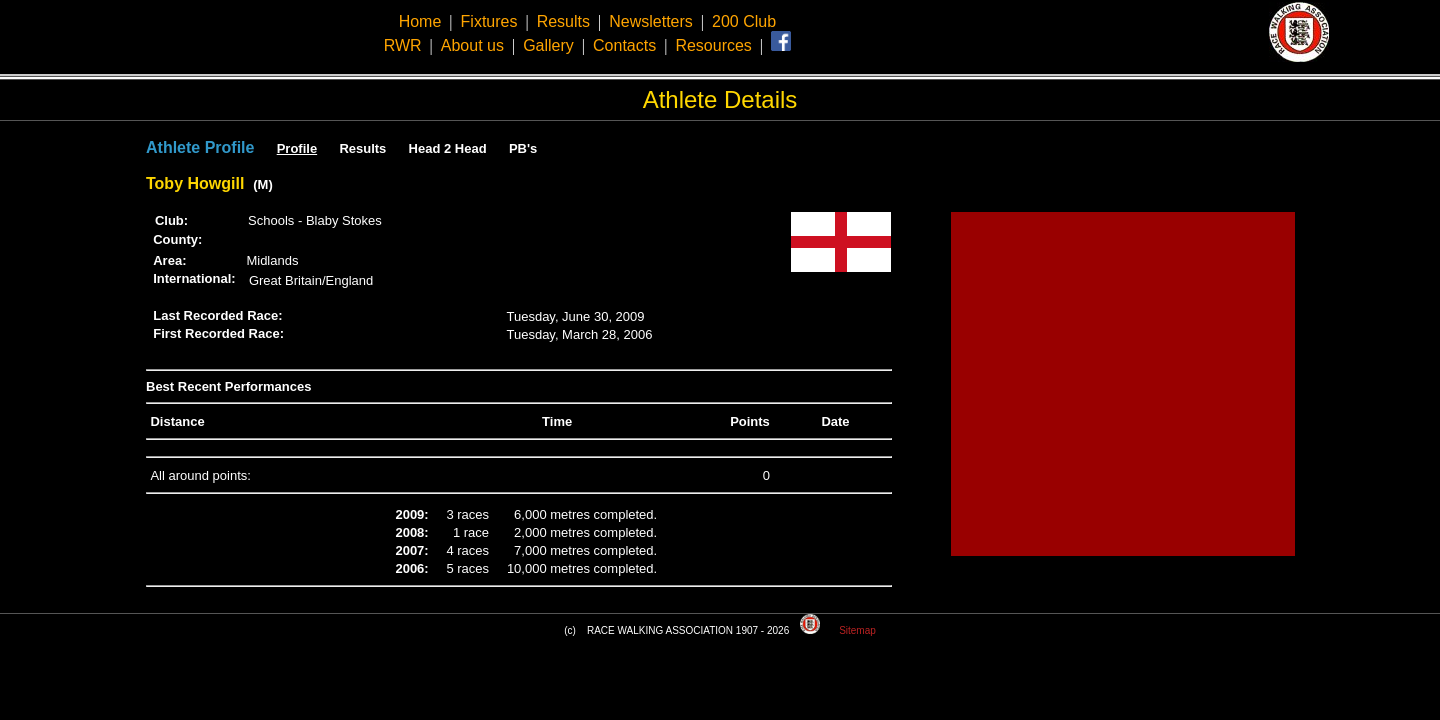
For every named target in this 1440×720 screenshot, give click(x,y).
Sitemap (857, 630)
